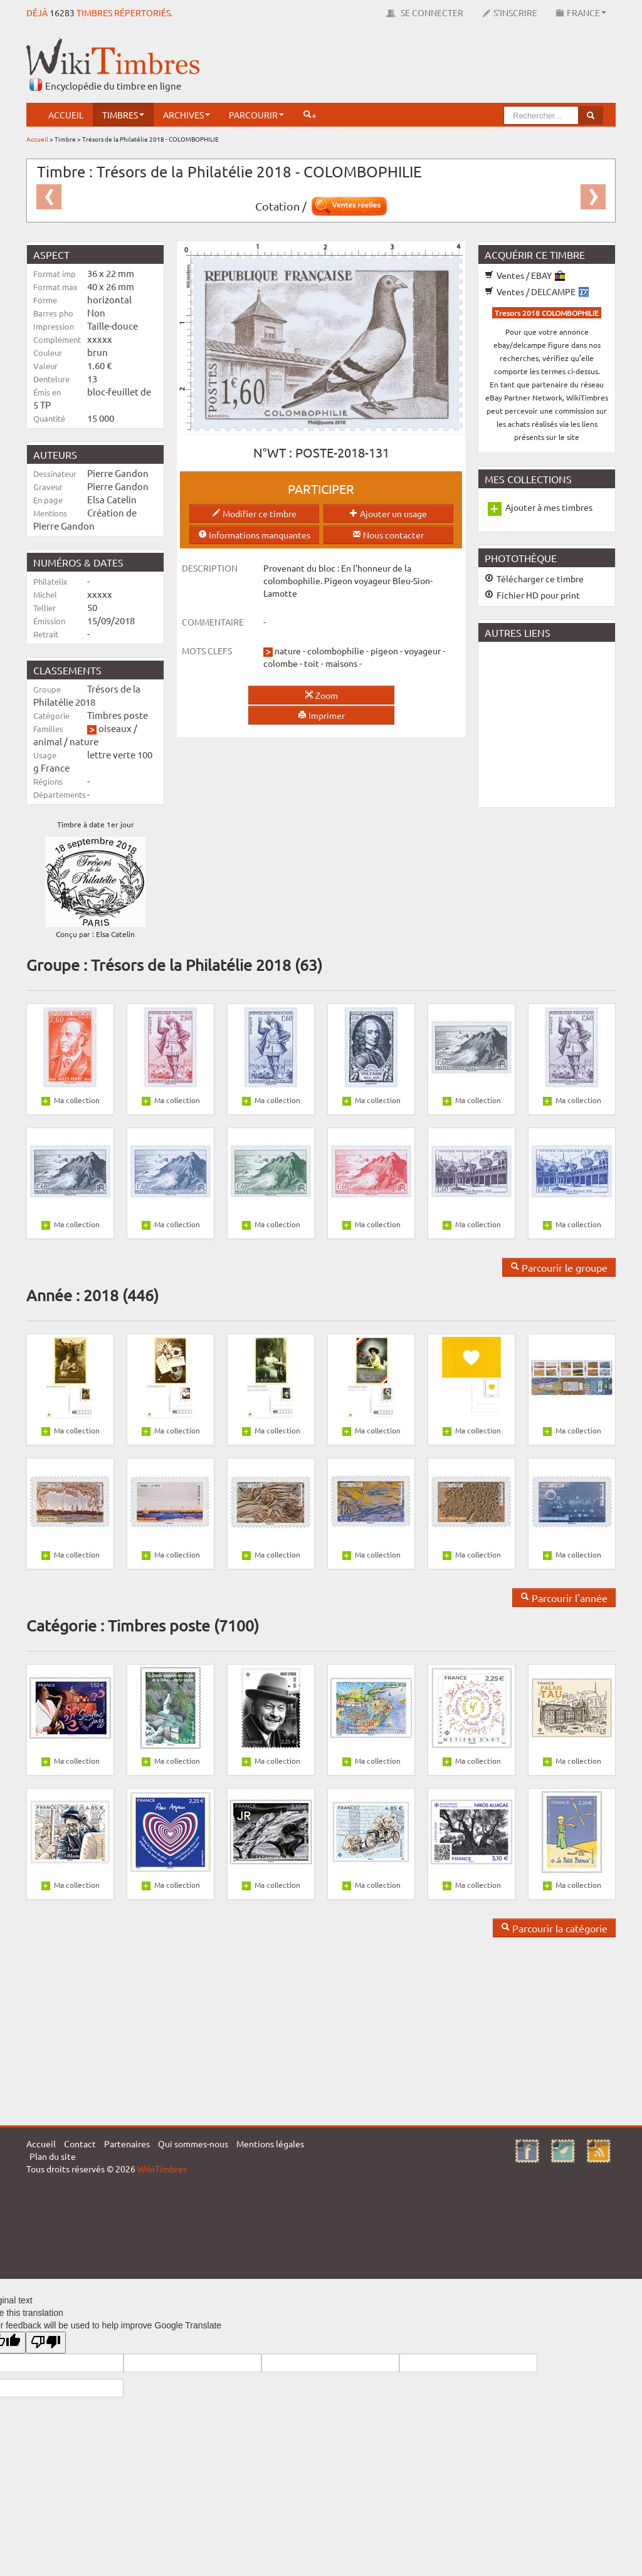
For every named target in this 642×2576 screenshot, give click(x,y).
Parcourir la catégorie (554, 1928)
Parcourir (256, 114)
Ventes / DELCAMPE (537, 291)
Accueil (65, 114)
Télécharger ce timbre (534, 578)
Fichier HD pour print (532, 594)
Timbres (123, 114)
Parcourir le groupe (559, 1267)
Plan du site (52, 2156)
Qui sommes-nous (193, 2143)
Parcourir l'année (564, 1597)
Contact (80, 2143)
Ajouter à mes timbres (548, 507)
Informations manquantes (254, 534)
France (581, 12)
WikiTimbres (162, 2168)
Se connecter (424, 12)
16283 (62, 12)
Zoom (321, 695)
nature (84, 741)
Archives (186, 114)
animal (47, 741)
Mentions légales (270, 2143)
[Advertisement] (387, 66)
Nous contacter (388, 534)
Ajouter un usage (388, 513)
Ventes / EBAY (525, 275)
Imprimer (321, 715)
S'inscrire (509, 12)
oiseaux (115, 728)
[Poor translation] (46, 2342)
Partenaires (127, 2143)
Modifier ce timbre (254, 513)
